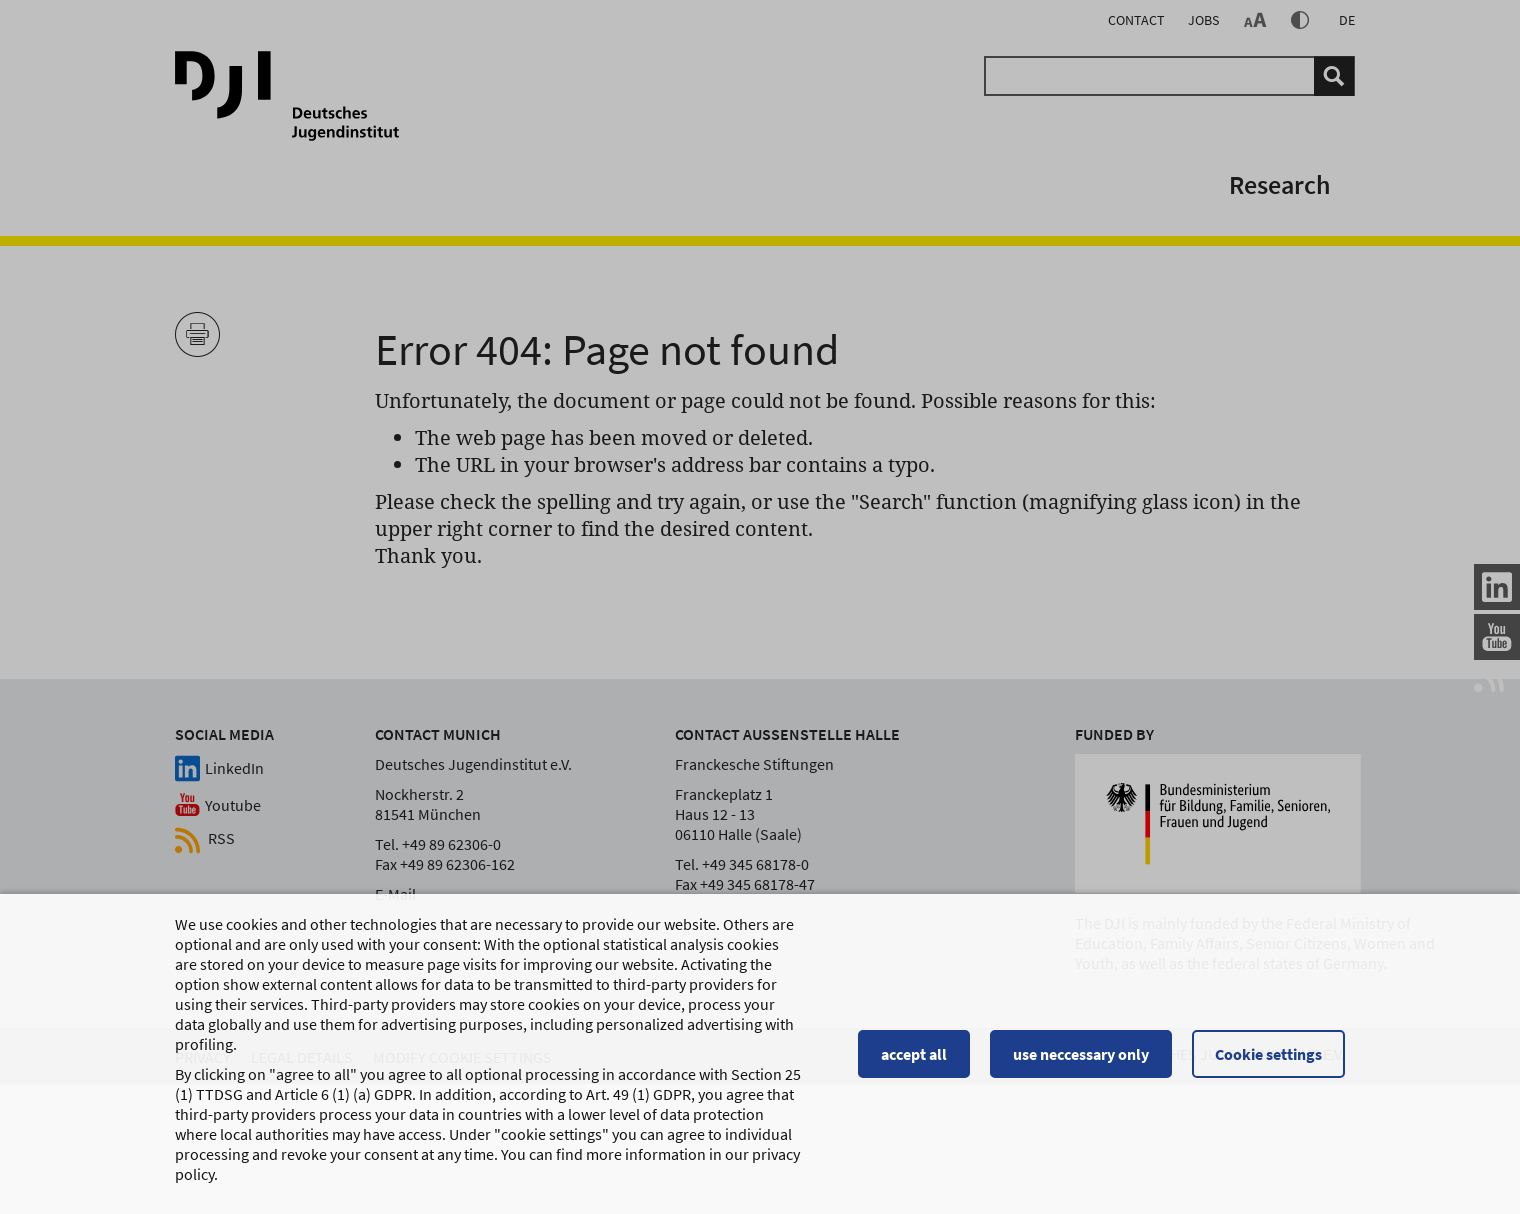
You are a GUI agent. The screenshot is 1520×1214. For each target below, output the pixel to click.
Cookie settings (1268, 1062)
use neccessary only (1081, 1062)
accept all (914, 1062)
